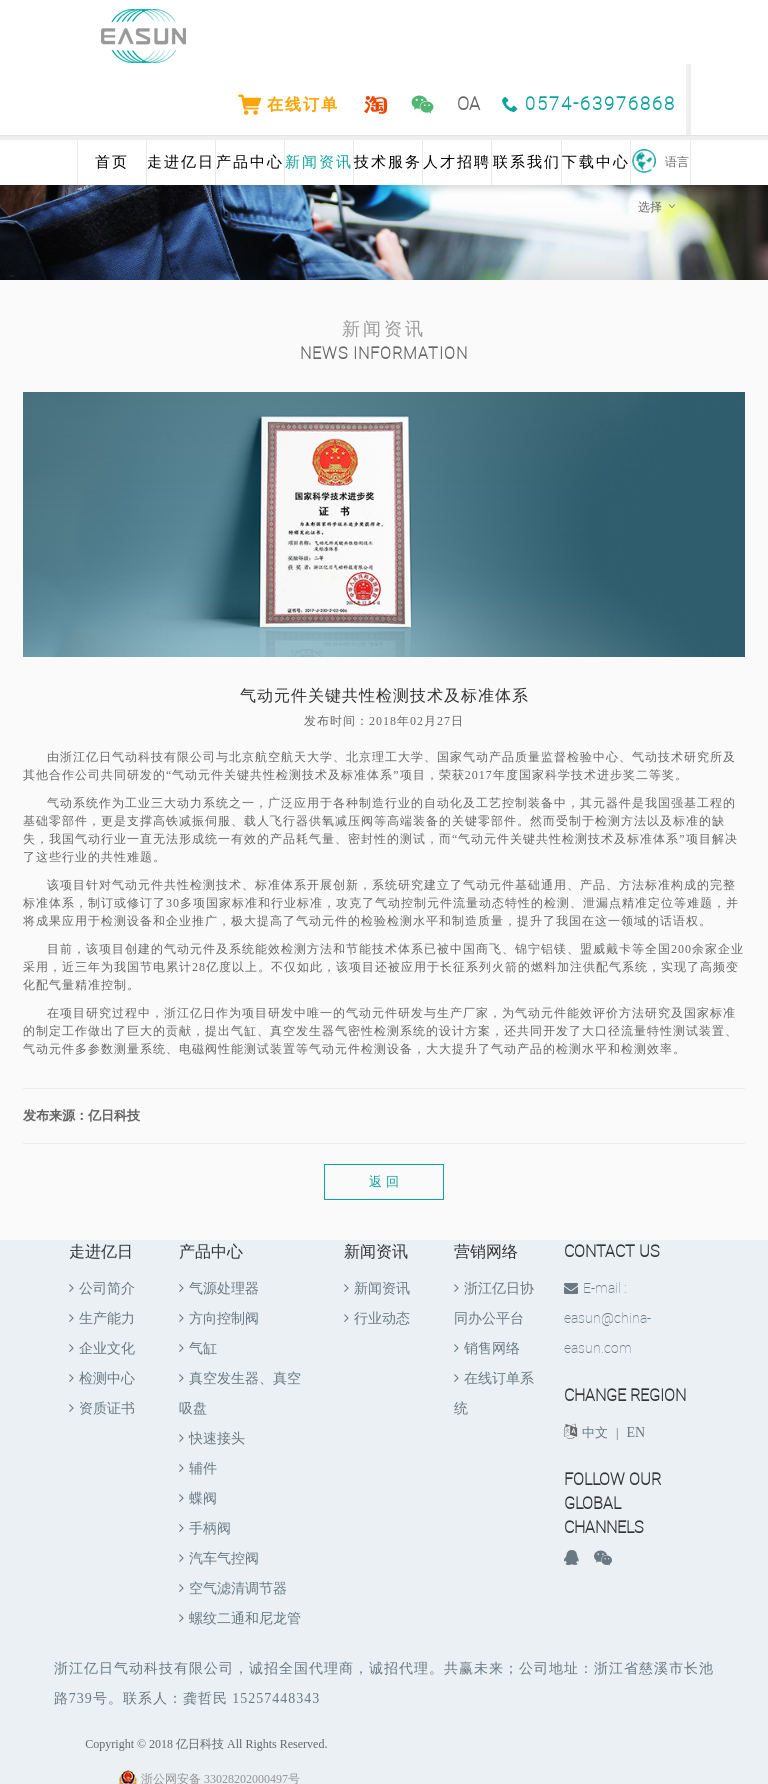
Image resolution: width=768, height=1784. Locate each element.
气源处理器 (219, 1288)
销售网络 (487, 1348)
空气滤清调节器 (233, 1588)
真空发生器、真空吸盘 (240, 1393)
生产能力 (102, 1318)
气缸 (198, 1348)
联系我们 (527, 162)
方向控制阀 (219, 1318)
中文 (595, 1432)
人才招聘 (457, 162)
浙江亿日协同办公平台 (494, 1303)
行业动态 (377, 1318)
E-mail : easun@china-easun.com (607, 1318)
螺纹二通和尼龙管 (240, 1618)
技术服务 (388, 162)
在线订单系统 (494, 1393)
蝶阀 (198, 1498)
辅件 (198, 1468)
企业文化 (102, 1348)
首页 (112, 162)
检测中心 (102, 1378)
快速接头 (212, 1438)
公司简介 (102, 1288)
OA (470, 104)
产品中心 (250, 162)
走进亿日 (181, 162)
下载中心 (596, 162)
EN (636, 1432)
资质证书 (102, 1408)
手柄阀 (205, 1528)
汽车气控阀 (219, 1558)
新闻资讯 (319, 162)
